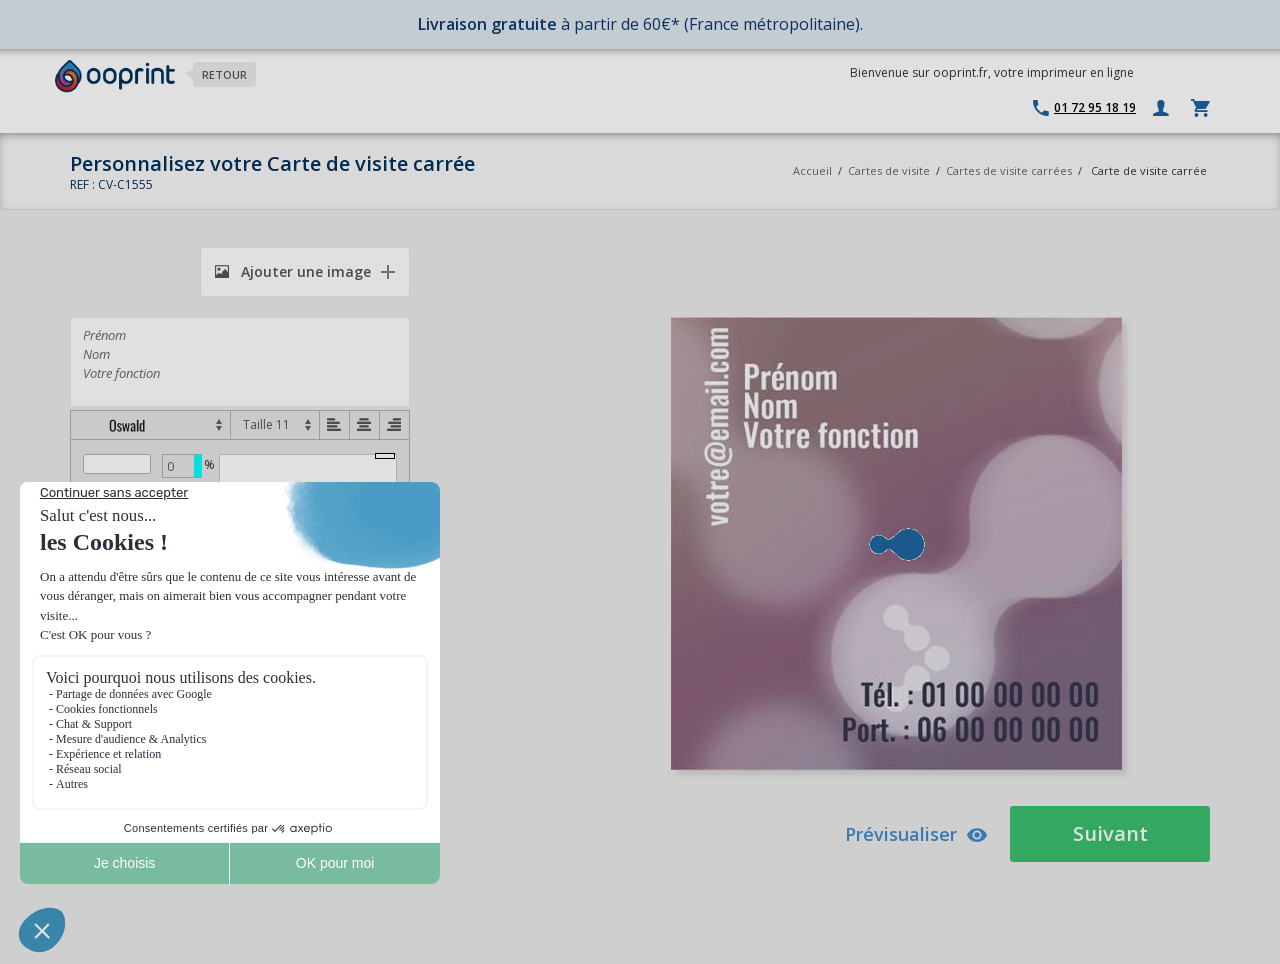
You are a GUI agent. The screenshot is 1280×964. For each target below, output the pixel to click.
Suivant (1110, 833)
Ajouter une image (293, 271)
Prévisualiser (916, 834)
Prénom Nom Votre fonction (240, 362)
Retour (224, 74)
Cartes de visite (889, 170)
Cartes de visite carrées (1009, 170)
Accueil (812, 170)
